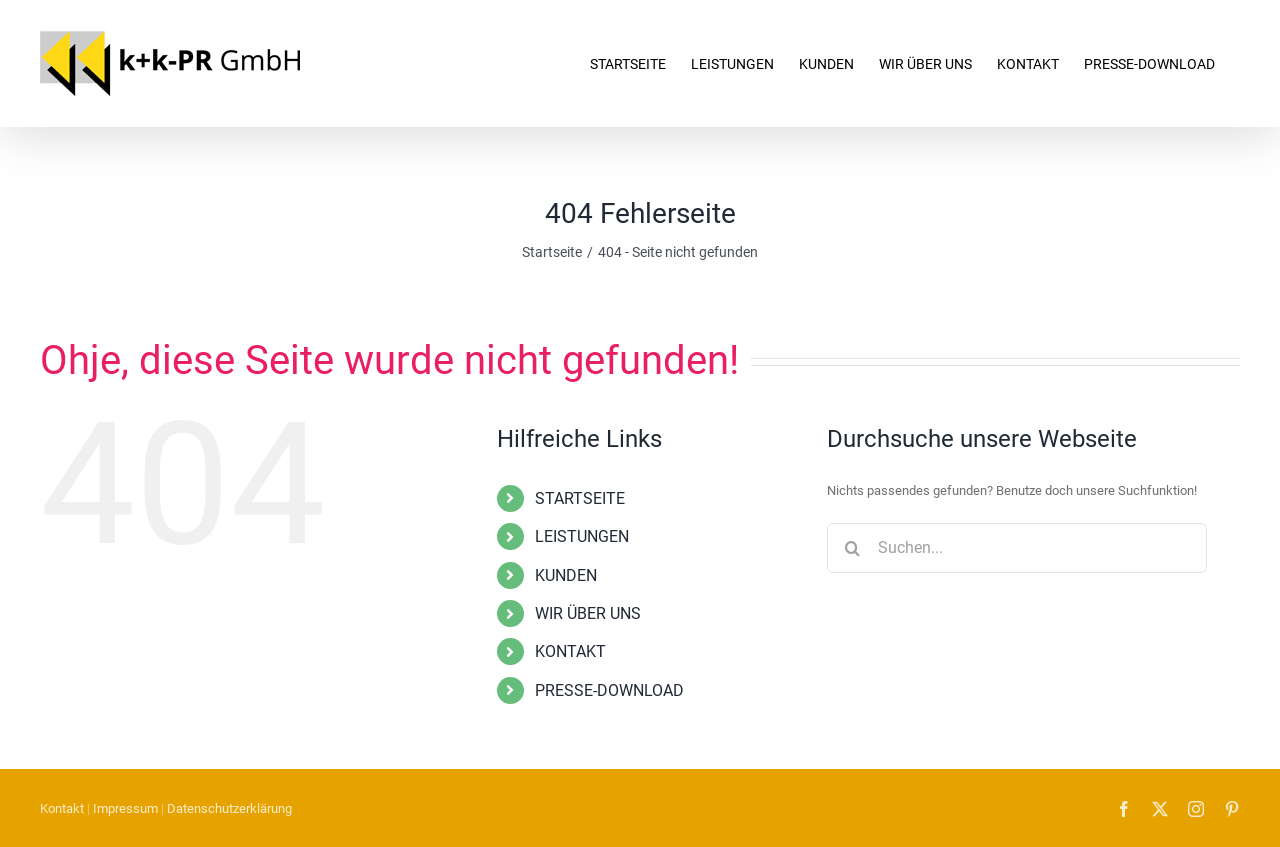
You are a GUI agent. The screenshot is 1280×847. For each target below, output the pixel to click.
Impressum (125, 808)
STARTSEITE (580, 498)
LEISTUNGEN (582, 536)
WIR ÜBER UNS (588, 613)
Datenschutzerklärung (229, 808)
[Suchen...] (1017, 548)
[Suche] (852, 548)
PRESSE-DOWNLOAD (609, 690)
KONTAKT (570, 651)
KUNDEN (566, 575)
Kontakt (62, 808)
